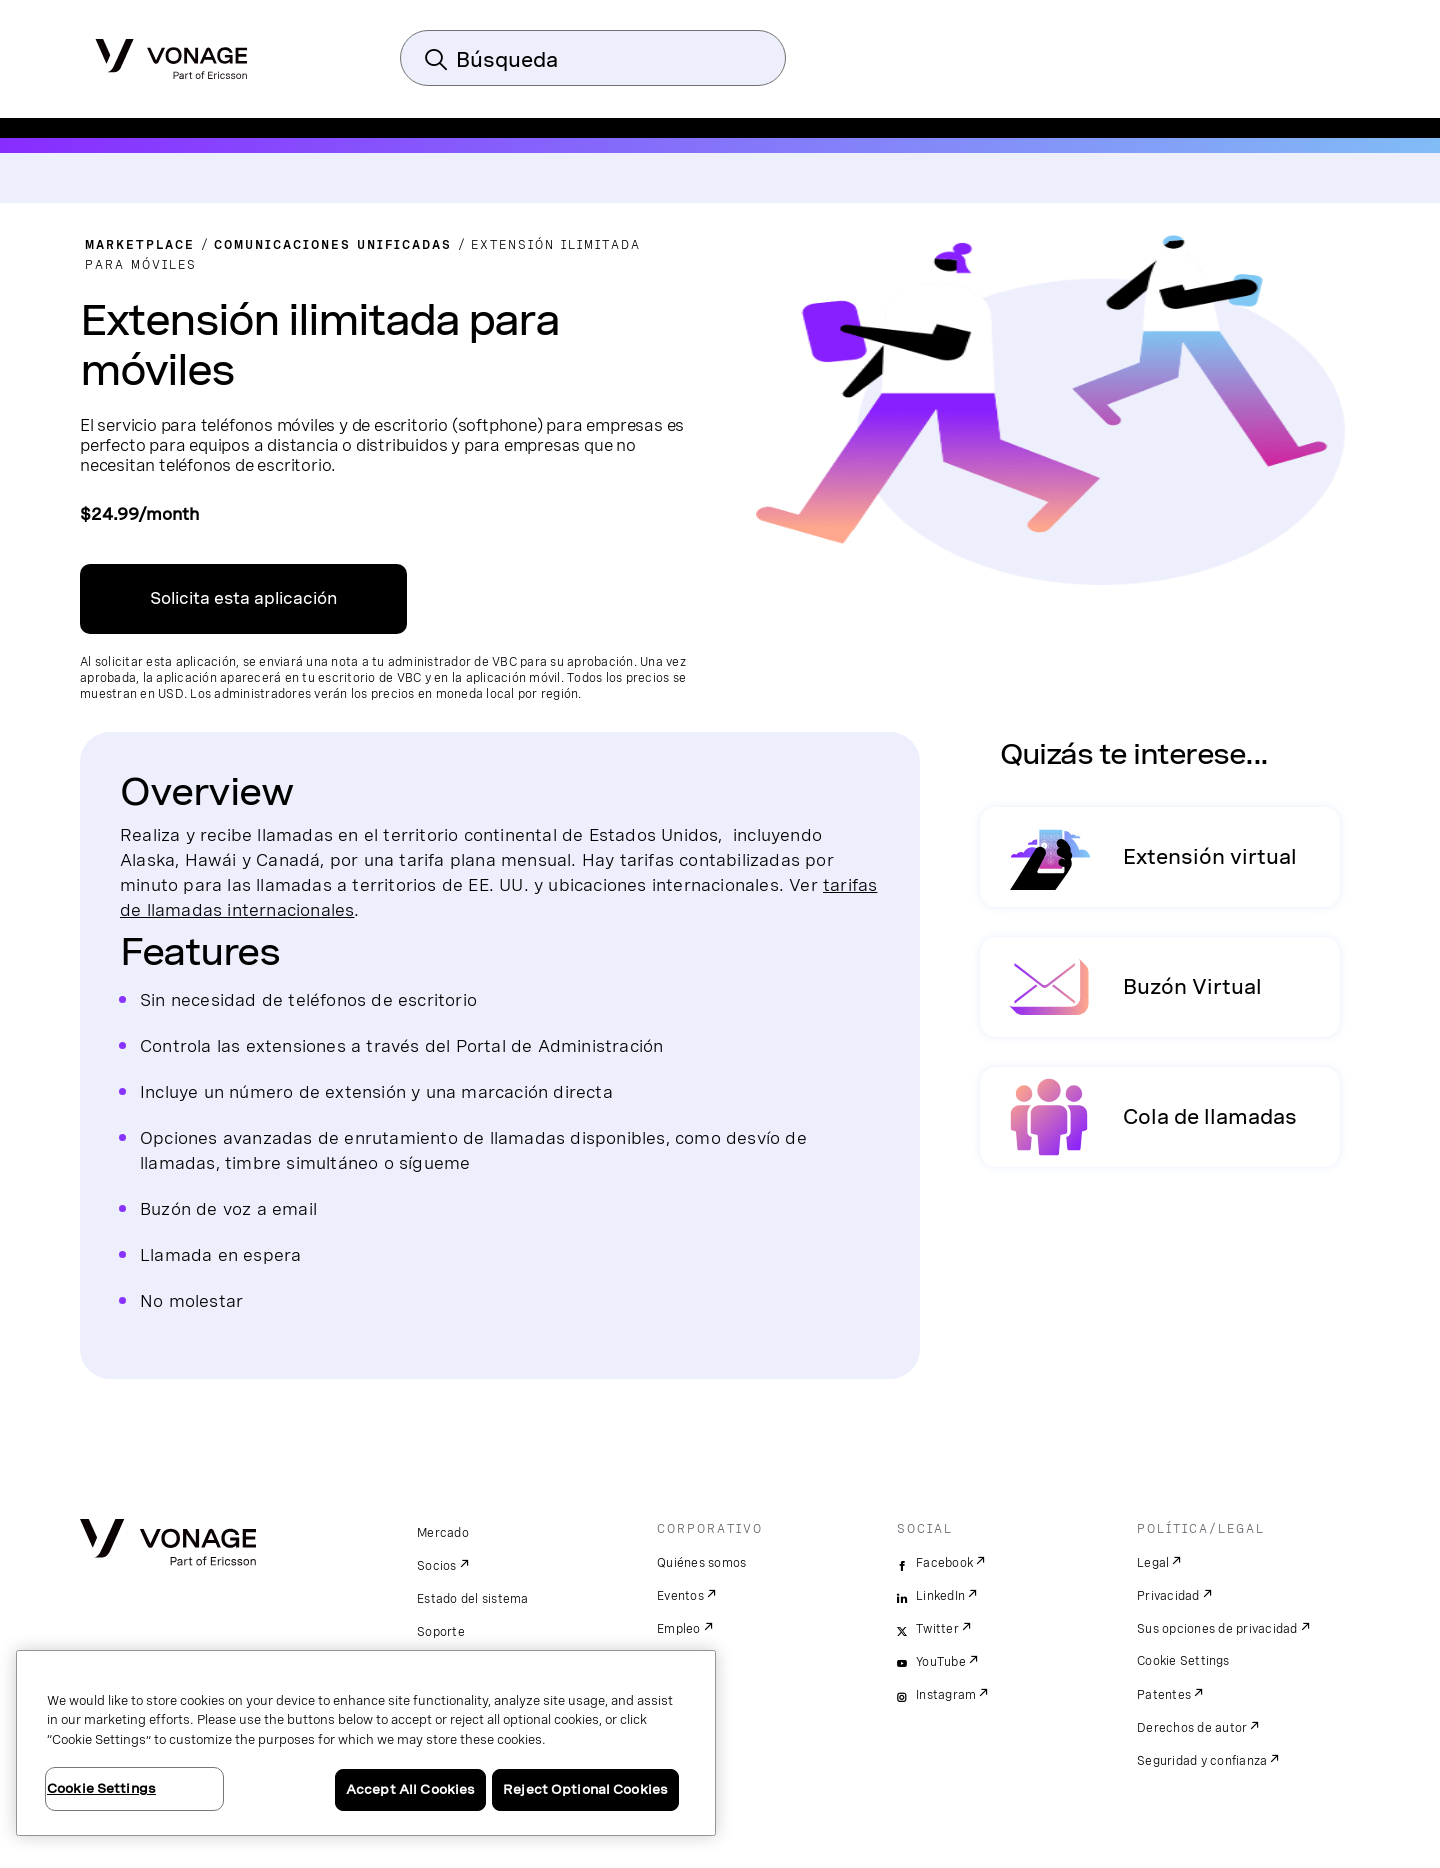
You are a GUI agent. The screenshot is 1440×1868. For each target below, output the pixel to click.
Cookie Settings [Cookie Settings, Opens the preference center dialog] (101, 1788)
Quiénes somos (701, 1563)
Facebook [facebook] (944, 1563)
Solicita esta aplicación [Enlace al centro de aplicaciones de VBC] (243, 598)
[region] (366, 1743)
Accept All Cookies (410, 1789)
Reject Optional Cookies (585, 1789)
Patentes (1164, 1695)
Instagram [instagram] (946, 1695)
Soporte (441, 1632)
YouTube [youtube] (941, 1662)
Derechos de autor (1192, 1728)
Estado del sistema (473, 1599)
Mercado (443, 1533)
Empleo (679, 1629)
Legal (1153, 1563)
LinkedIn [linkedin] (940, 1596)
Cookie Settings (1183, 1661)
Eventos (680, 1596)
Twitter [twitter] (937, 1629)
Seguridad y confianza (1202, 1761)
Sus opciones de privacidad (1217, 1629)
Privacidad (1168, 1596)
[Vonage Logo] (171, 53)
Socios (437, 1566)
